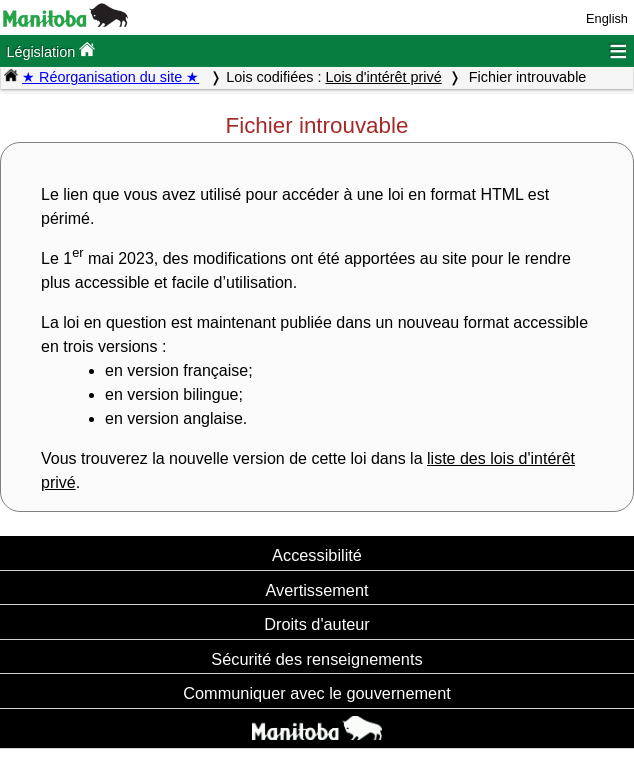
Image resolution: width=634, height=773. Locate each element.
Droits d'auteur (317, 624)
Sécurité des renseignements (316, 659)
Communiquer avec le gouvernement (316, 693)
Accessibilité (317, 555)
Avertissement (316, 590)
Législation (50, 50)
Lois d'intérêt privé (383, 77)
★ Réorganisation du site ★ (110, 77)
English (607, 18)
